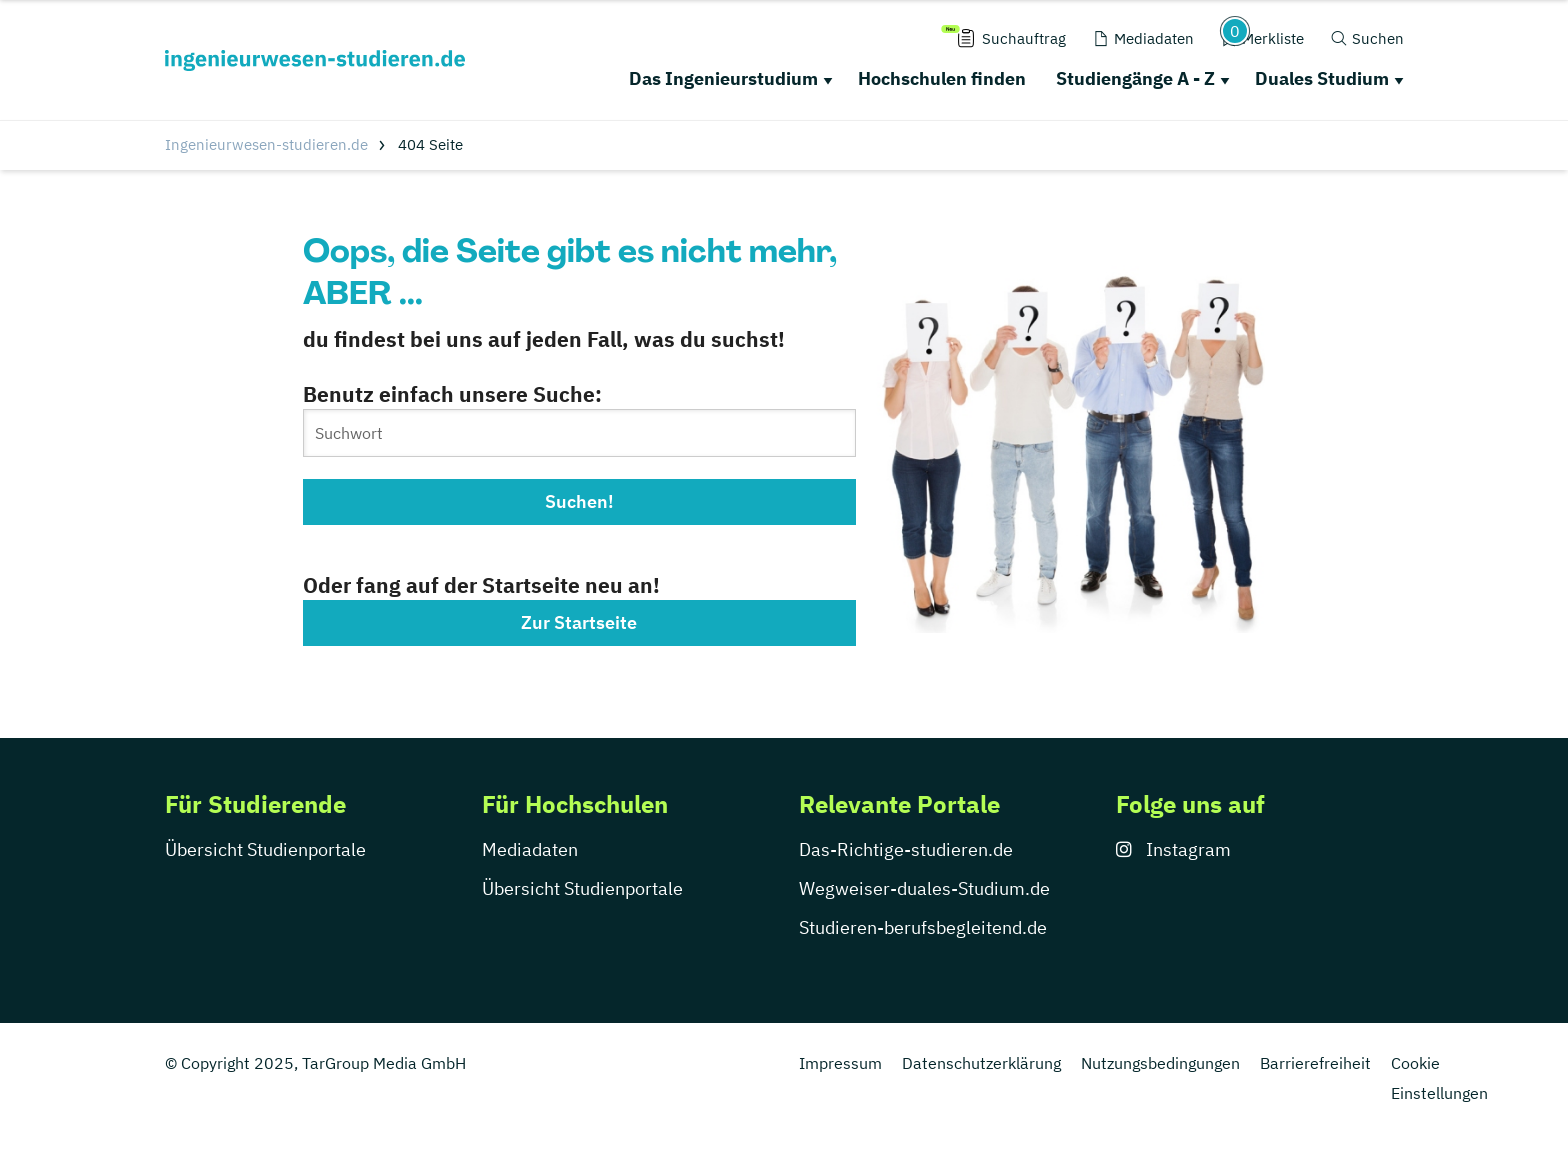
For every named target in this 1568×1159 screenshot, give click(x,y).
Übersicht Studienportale (265, 849)
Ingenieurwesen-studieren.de (266, 144)
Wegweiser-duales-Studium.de (924, 888)
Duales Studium (1322, 78)
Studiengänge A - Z (1135, 78)
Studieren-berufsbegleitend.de (923, 927)
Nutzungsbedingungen (1160, 1063)
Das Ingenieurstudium (723, 78)
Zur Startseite (579, 622)
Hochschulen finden (942, 78)
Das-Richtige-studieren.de (906, 849)
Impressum (840, 1063)
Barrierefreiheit (1315, 1063)
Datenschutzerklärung (981, 1063)
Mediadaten (530, 849)
